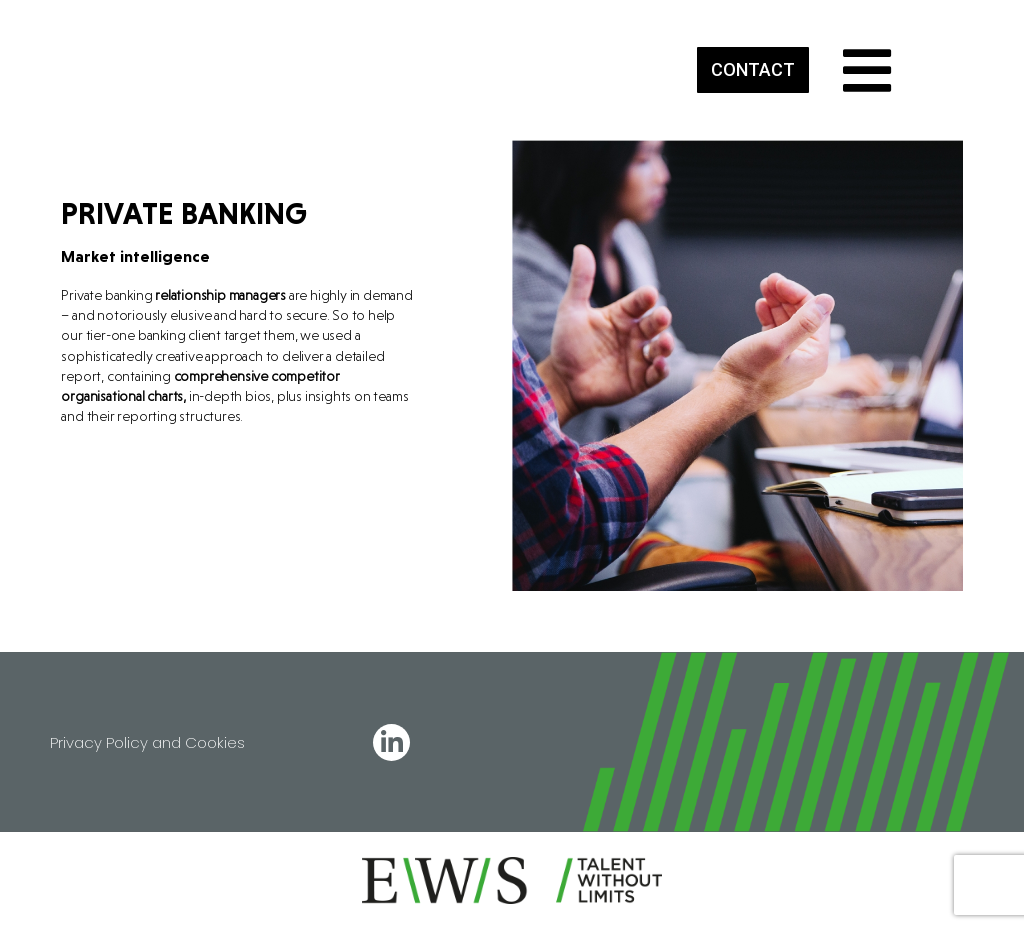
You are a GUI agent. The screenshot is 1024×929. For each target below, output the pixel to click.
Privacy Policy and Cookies (147, 742)
